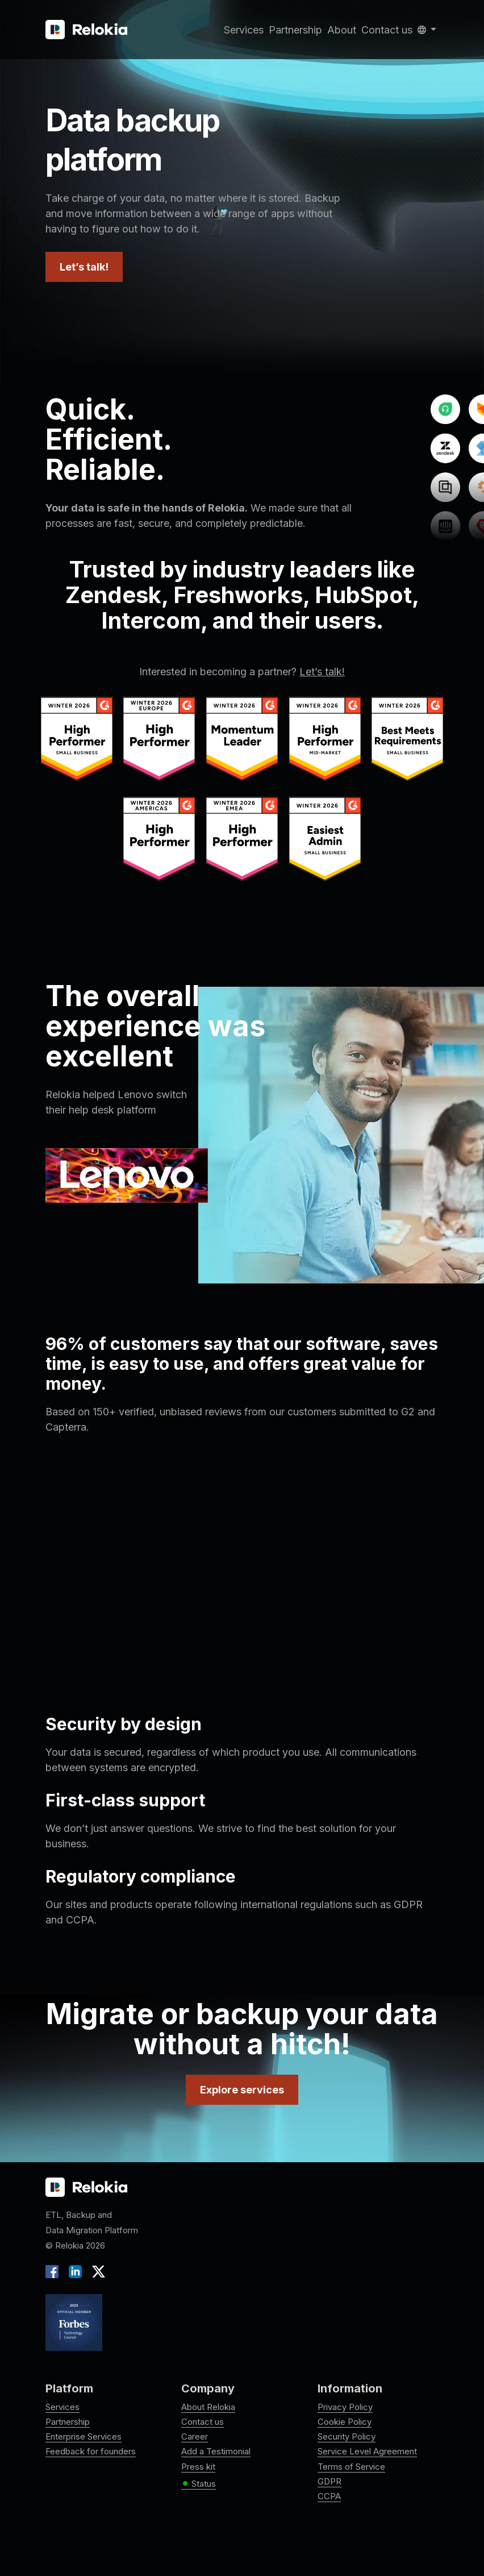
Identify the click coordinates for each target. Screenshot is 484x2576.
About (341, 30)
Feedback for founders (90, 2451)
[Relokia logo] (86, 2188)
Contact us (386, 30)
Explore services (242, 2090)
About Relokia (208, 2407)
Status (198, 2484)
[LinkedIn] (75, 2271)
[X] (96, 2271)
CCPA (329, 2496)
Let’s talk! (84, 267)
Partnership (295, 30)
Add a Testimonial (216, 2451)
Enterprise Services (83, 2436)
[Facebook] (54, 2271)
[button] (427, 30)
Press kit (198, 2466)
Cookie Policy (345, 2421)
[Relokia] (86, 30)
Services (244, 30)
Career (194, 2436)
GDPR (329, 2481)
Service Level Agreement (367, 2451)
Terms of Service (351, 2466)
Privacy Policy (345, 2407)
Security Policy (346, 2436)
